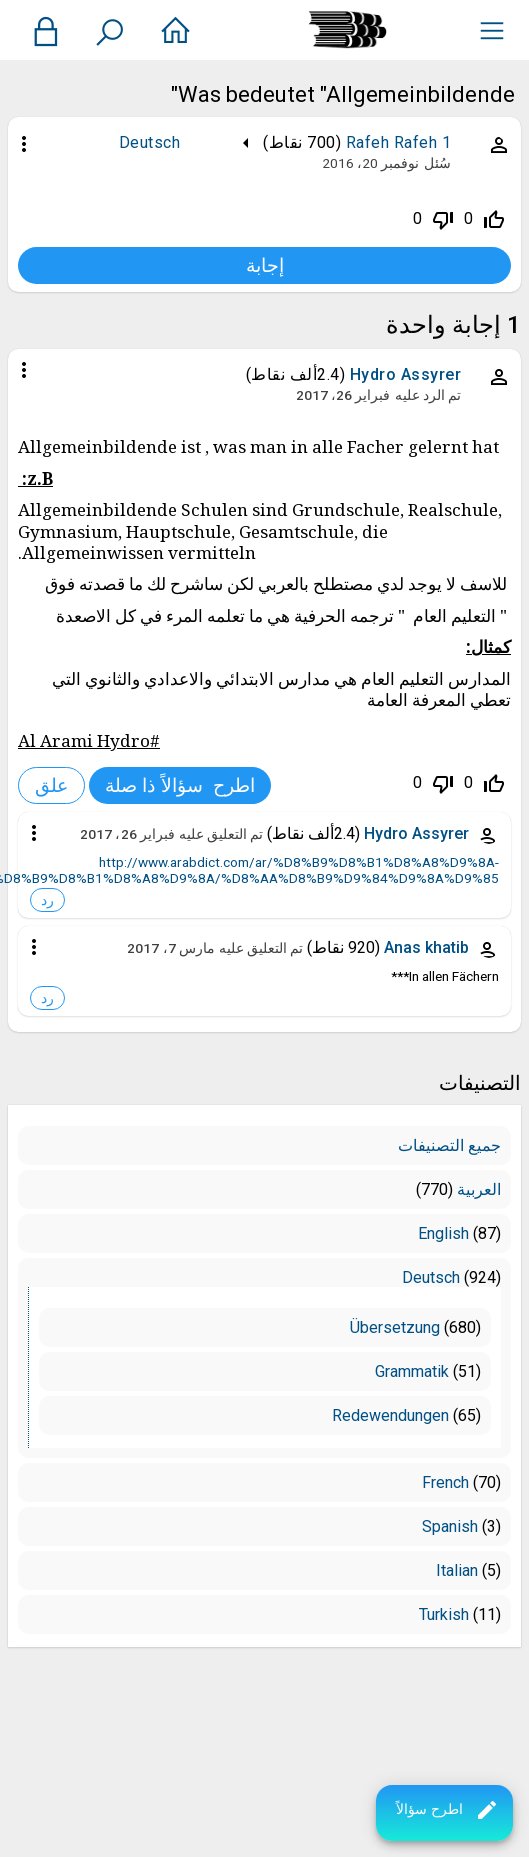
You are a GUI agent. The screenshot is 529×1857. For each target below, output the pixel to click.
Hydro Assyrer (406, 374)
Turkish (444, 1614)
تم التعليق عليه (221, 834)
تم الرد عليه (428, 395)
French (445, 1482)
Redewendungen (390, 1415)
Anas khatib (426, 947)
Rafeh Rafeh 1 (399, 142)
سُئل (437, 163)
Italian (457, 1570)
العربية (479, 1189)
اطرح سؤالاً (447, 1810)
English (443, 1233)
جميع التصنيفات (449, 1145)
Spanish (450, 1526)
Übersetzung (395, 1327)
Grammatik (412, 1371)
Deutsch (150, 142)
